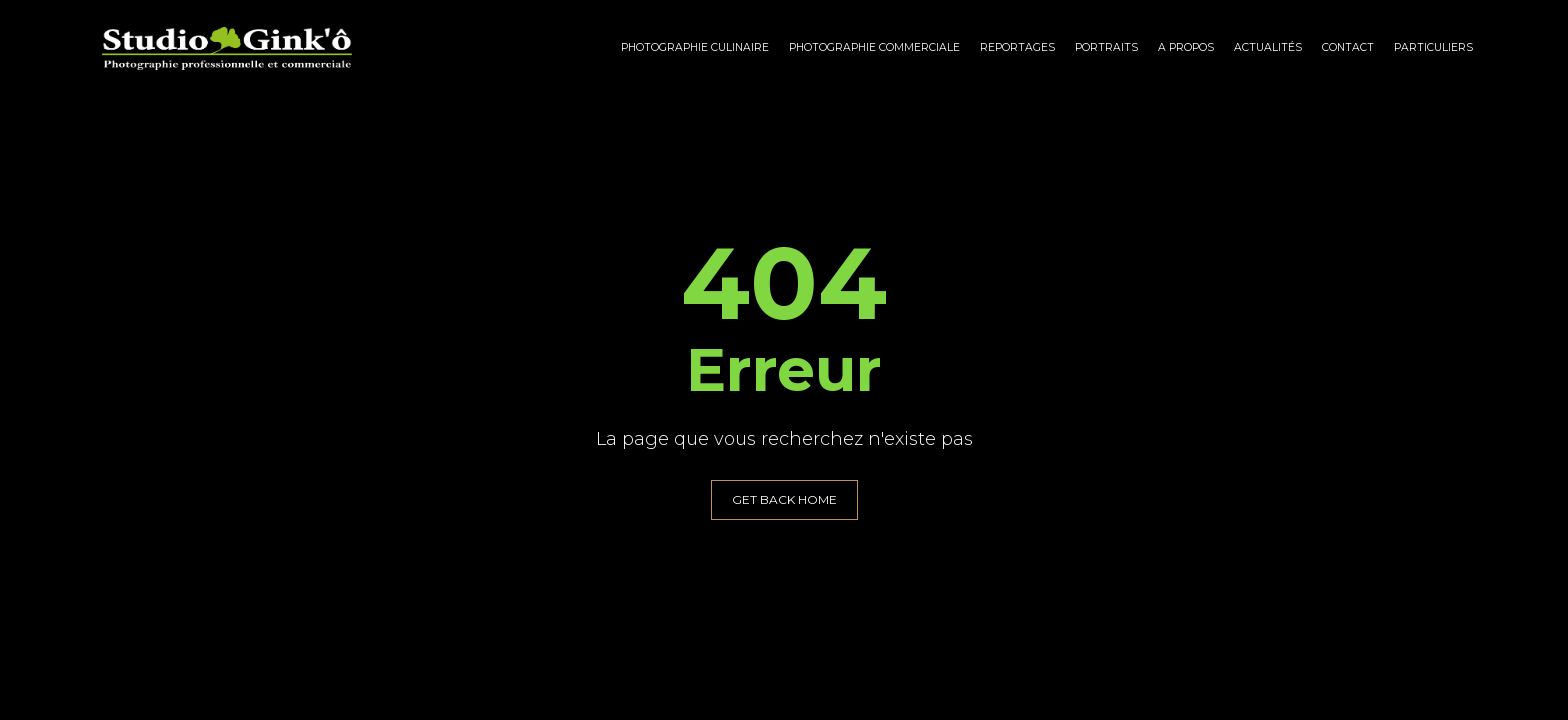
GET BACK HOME (784, 499)
